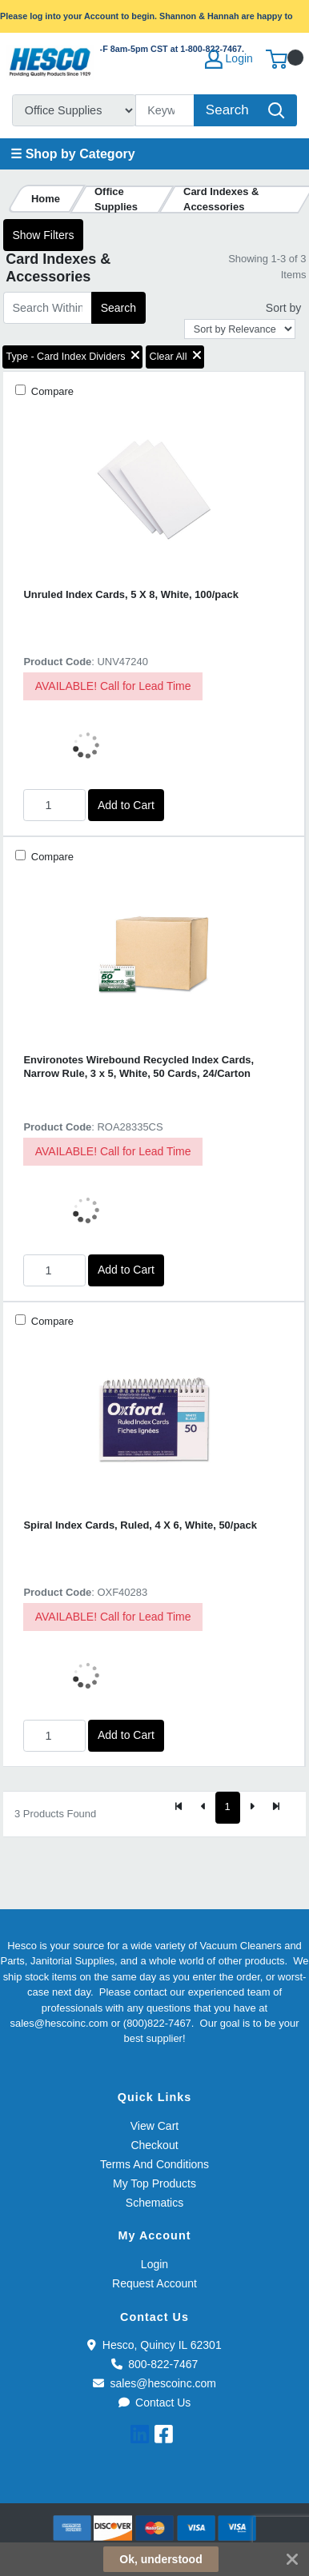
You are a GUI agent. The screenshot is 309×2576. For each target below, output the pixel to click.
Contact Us (154, 2402)
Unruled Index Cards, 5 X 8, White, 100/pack (131, 594)
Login (154, 2264)
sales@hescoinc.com (154, 2383)
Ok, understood (160, 2559)
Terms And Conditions (154, 2164)
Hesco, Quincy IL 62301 (154, 2345)
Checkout (154, 2145)
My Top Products (154, 2183)
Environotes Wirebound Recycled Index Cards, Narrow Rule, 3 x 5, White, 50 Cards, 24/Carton (138, 1066)
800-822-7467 (155, 2364)
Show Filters (43, 235)
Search (118, 307)
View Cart (154, 2125)
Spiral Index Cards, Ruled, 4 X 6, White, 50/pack (140, 1525)
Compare (51, 391)
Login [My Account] (229, 59)
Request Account (154, 2283)
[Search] (165, 110)
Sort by (283, 307)
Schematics (154, 2202)
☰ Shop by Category (72, 154)
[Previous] (203, 1808)
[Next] (252, 1808)
